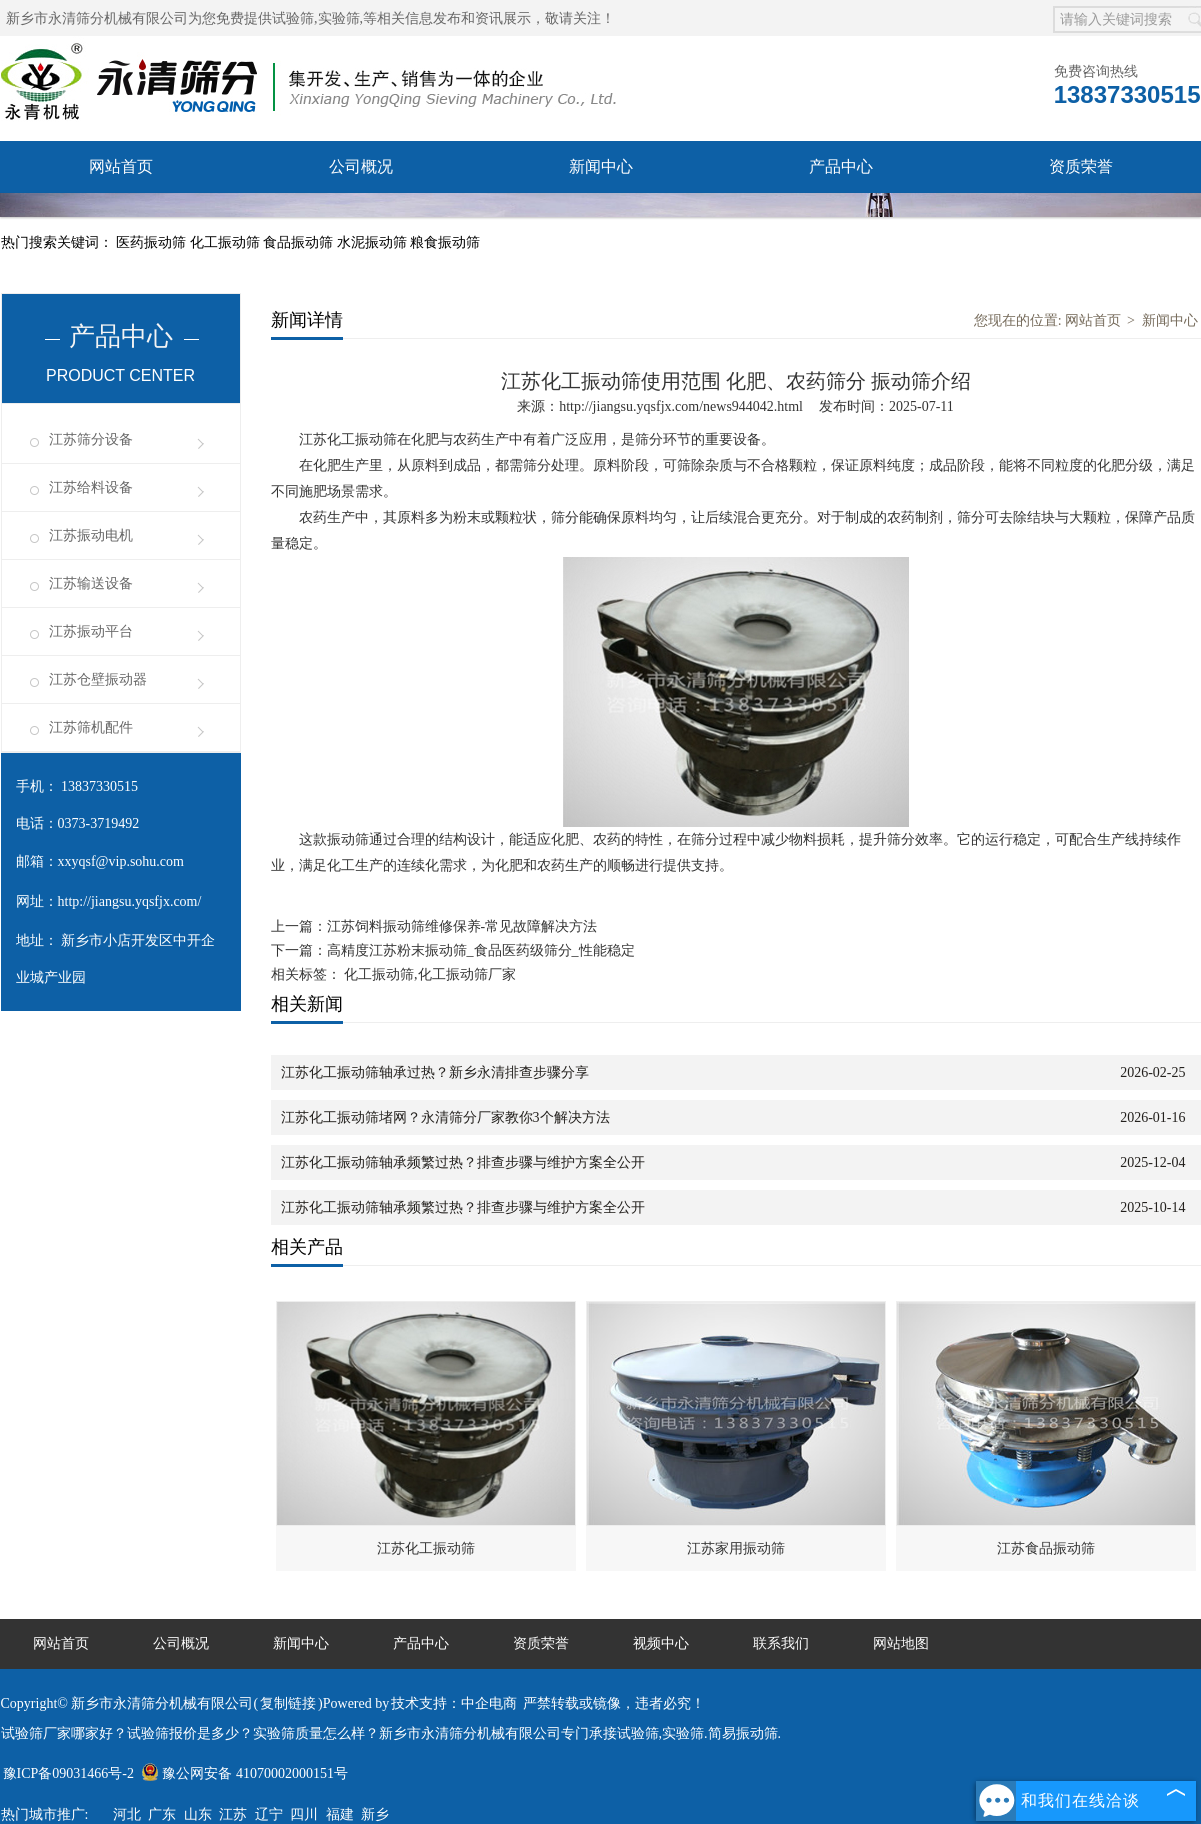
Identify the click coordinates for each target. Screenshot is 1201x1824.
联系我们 (601, 218)
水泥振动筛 (374, 242)
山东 (198, 1814)
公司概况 (361, 166)
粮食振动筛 (445, 242)
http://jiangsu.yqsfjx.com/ (130, 901)
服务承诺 (121, 218)
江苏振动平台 (91, 631)
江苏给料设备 (91, 487)
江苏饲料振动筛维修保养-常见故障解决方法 (462, 926)
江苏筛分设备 (91, 439)
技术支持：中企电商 (454, 1703)
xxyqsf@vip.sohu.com (121, 861)
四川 (304, 1814)
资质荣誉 (1081, 166)
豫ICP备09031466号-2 (68, 1773)
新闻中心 (601, 166)
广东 (162, 1814)
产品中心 (841, 166)
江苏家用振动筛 (736, 1548)
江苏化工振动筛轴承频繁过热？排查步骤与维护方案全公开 (463, 1162)
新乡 (375, 1814)
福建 (340, 1814)
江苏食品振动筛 (1046, 1548)
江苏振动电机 (91, 535)
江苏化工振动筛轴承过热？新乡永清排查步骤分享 (435, 1072)
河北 (127, 1814)
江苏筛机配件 (91, 727)
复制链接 (288, 1703)
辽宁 (269, 1814)
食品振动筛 (300, 242)
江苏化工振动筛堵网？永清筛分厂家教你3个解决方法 (445, 1117)
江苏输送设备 (91, 583)
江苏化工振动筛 (426, 1548)
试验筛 (293, 18)
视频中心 (361, 218)
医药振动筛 (153, 242)
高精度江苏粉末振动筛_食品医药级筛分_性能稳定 (481, 950)
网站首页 (121, 166)
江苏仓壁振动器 (98, 679)
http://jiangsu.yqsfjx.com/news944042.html (681, 406)
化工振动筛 (227, 242)
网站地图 (901, 1643)
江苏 (233, 1814)
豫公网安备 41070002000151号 (244, 1773)
